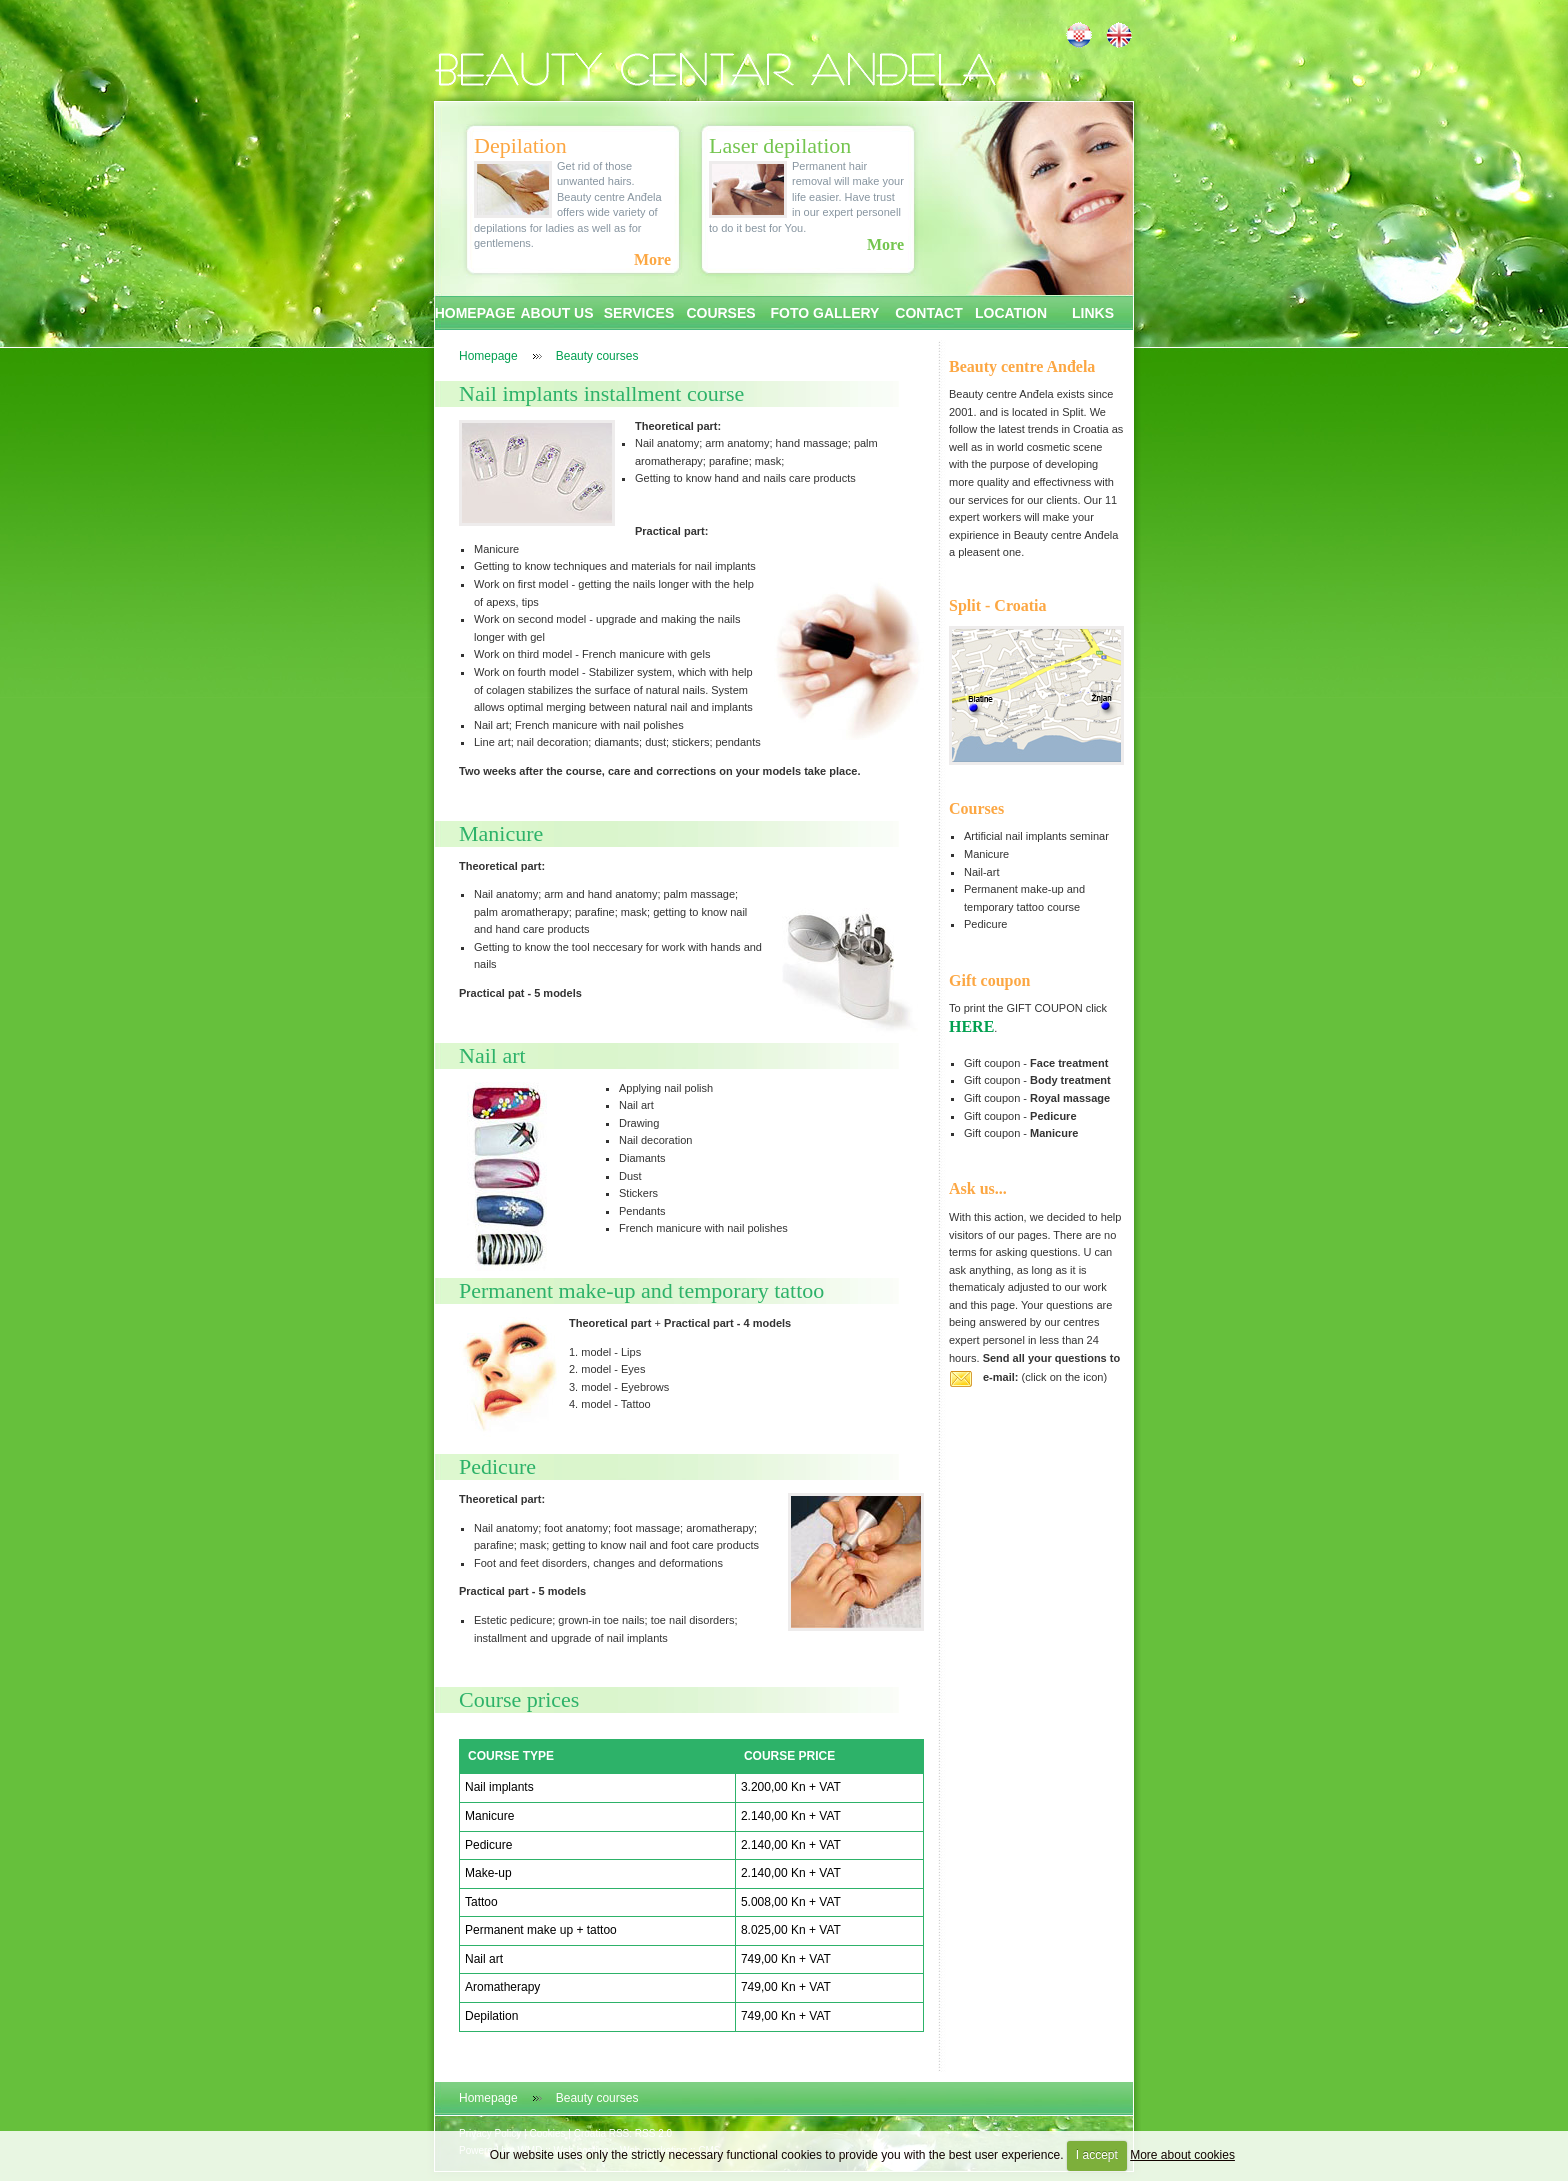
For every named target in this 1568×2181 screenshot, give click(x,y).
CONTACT (928, 313)
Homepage (488, 356)
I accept (1097, 2155)
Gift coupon (989, 980)
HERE (971, 1026)
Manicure (501, 833)
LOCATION (1011, 313)
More (652, 259)
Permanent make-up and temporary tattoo (641, 1290)
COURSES (720, 313)
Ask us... (978, 1188)
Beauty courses (597, 356)
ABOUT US (556, 313)
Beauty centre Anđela (1022, 366)
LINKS (1093, 313)
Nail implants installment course (601, 393)
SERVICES (639, 313)
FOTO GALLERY (825, 313)
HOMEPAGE (475, 313)
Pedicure (497, 1466)
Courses (976, 808)
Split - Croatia (997, 605)
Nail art (492, 1055)
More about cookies (1182, 2155)
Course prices (519, 1699)
